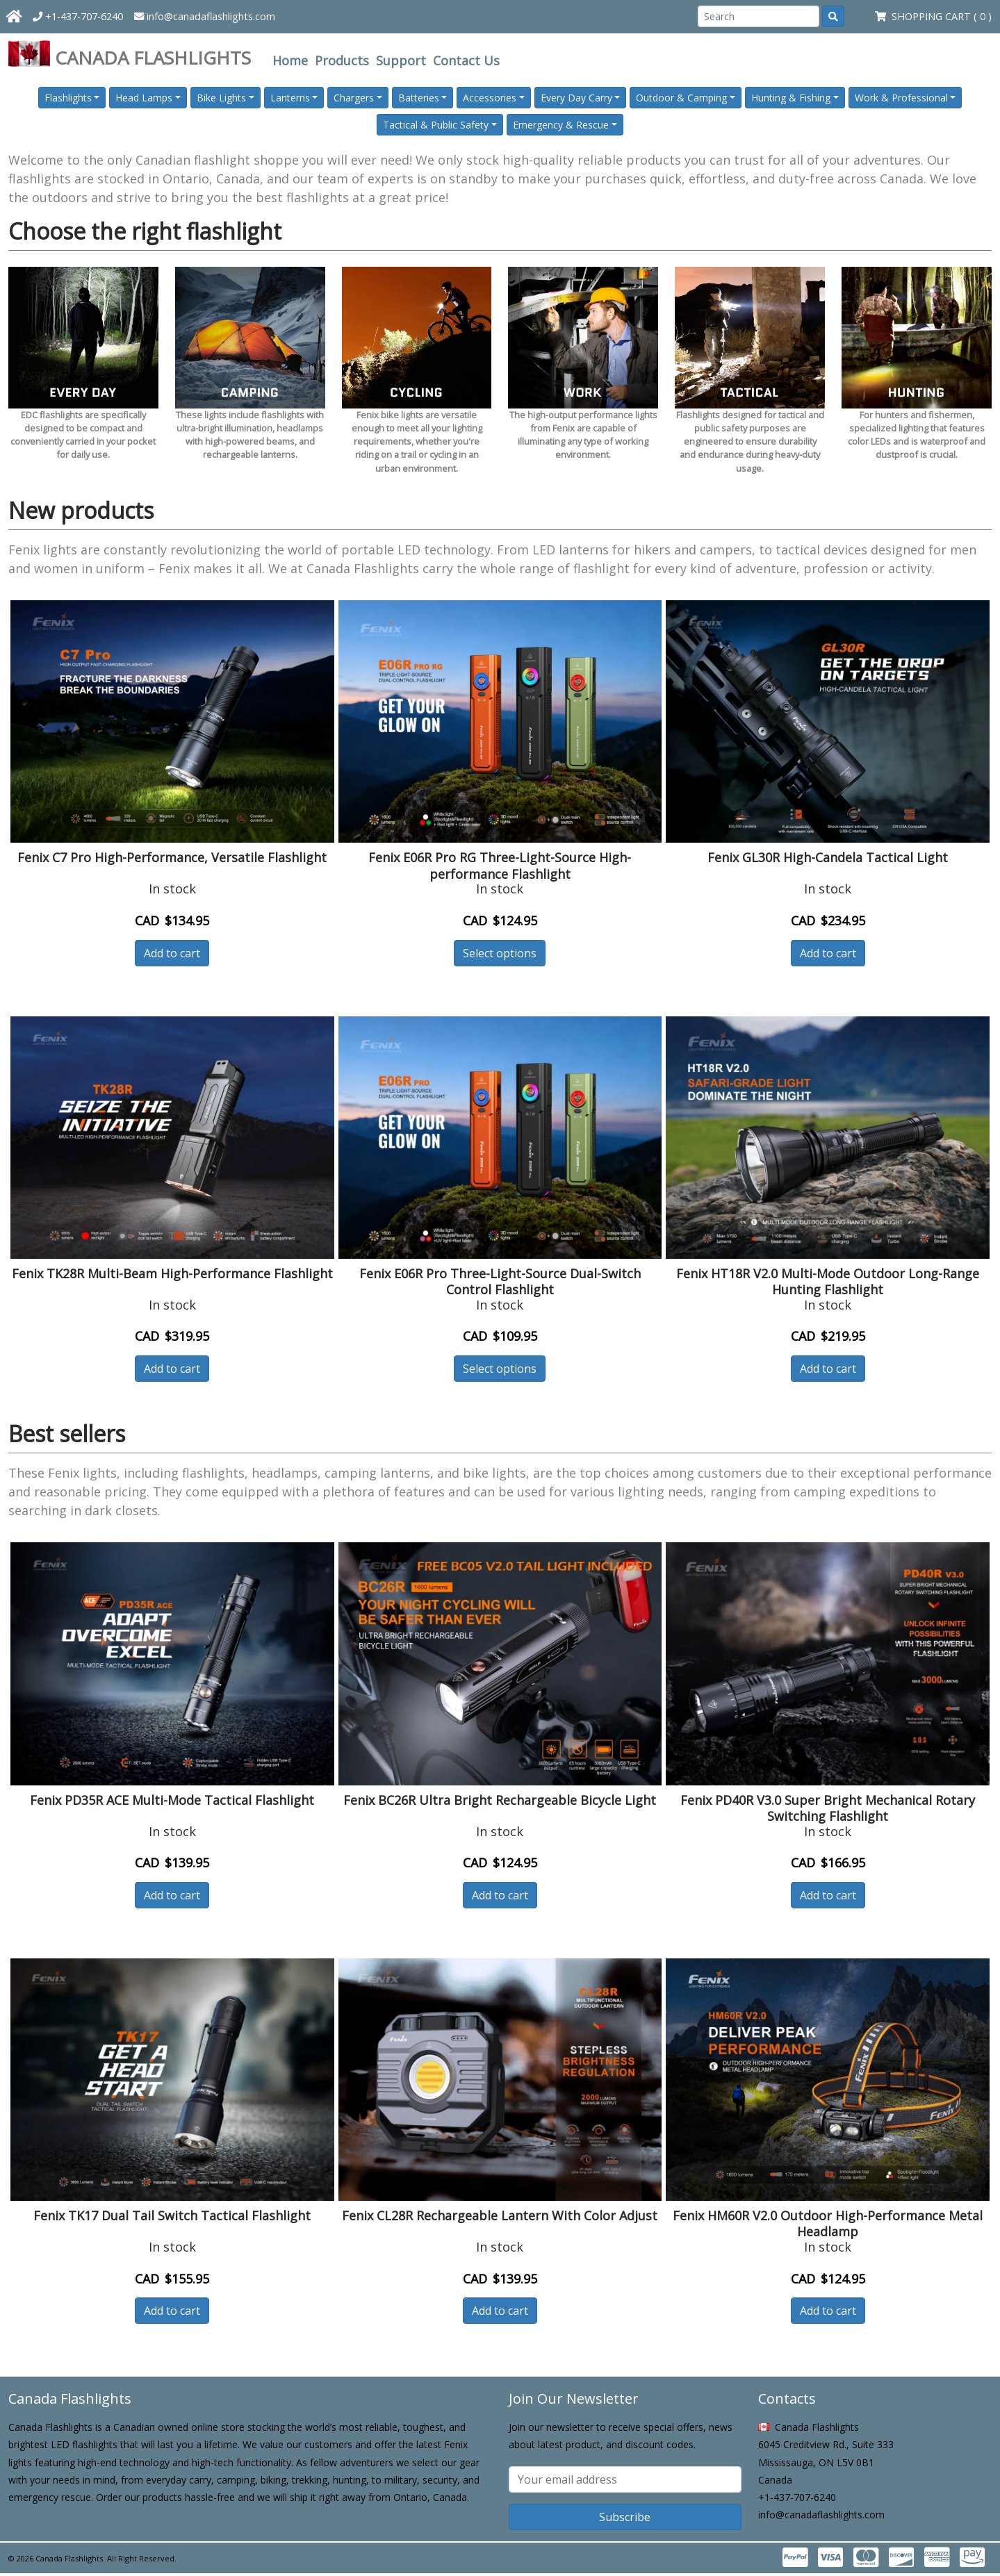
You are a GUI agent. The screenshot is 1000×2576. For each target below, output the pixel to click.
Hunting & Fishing (790, 97)
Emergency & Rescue (561, 124)
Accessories (489, 97)
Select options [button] (499, 953)
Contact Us (466, 60)
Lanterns (290, 97)
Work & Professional (901, 97)
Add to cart (172, 953)
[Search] (758, 16)
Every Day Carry (576, 97)
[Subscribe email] (625, 2479)
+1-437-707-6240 (78, 16)
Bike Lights (221, 97)
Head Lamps (143, 97)
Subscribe (624, 2517)
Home (290, 60)
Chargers (354, 97)
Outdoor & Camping (681, 97)
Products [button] (342, 60)
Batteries (418, 97)
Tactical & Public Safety (436, 124)
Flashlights (68, 97)
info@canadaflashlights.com (204, 16)
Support (401, 60)
